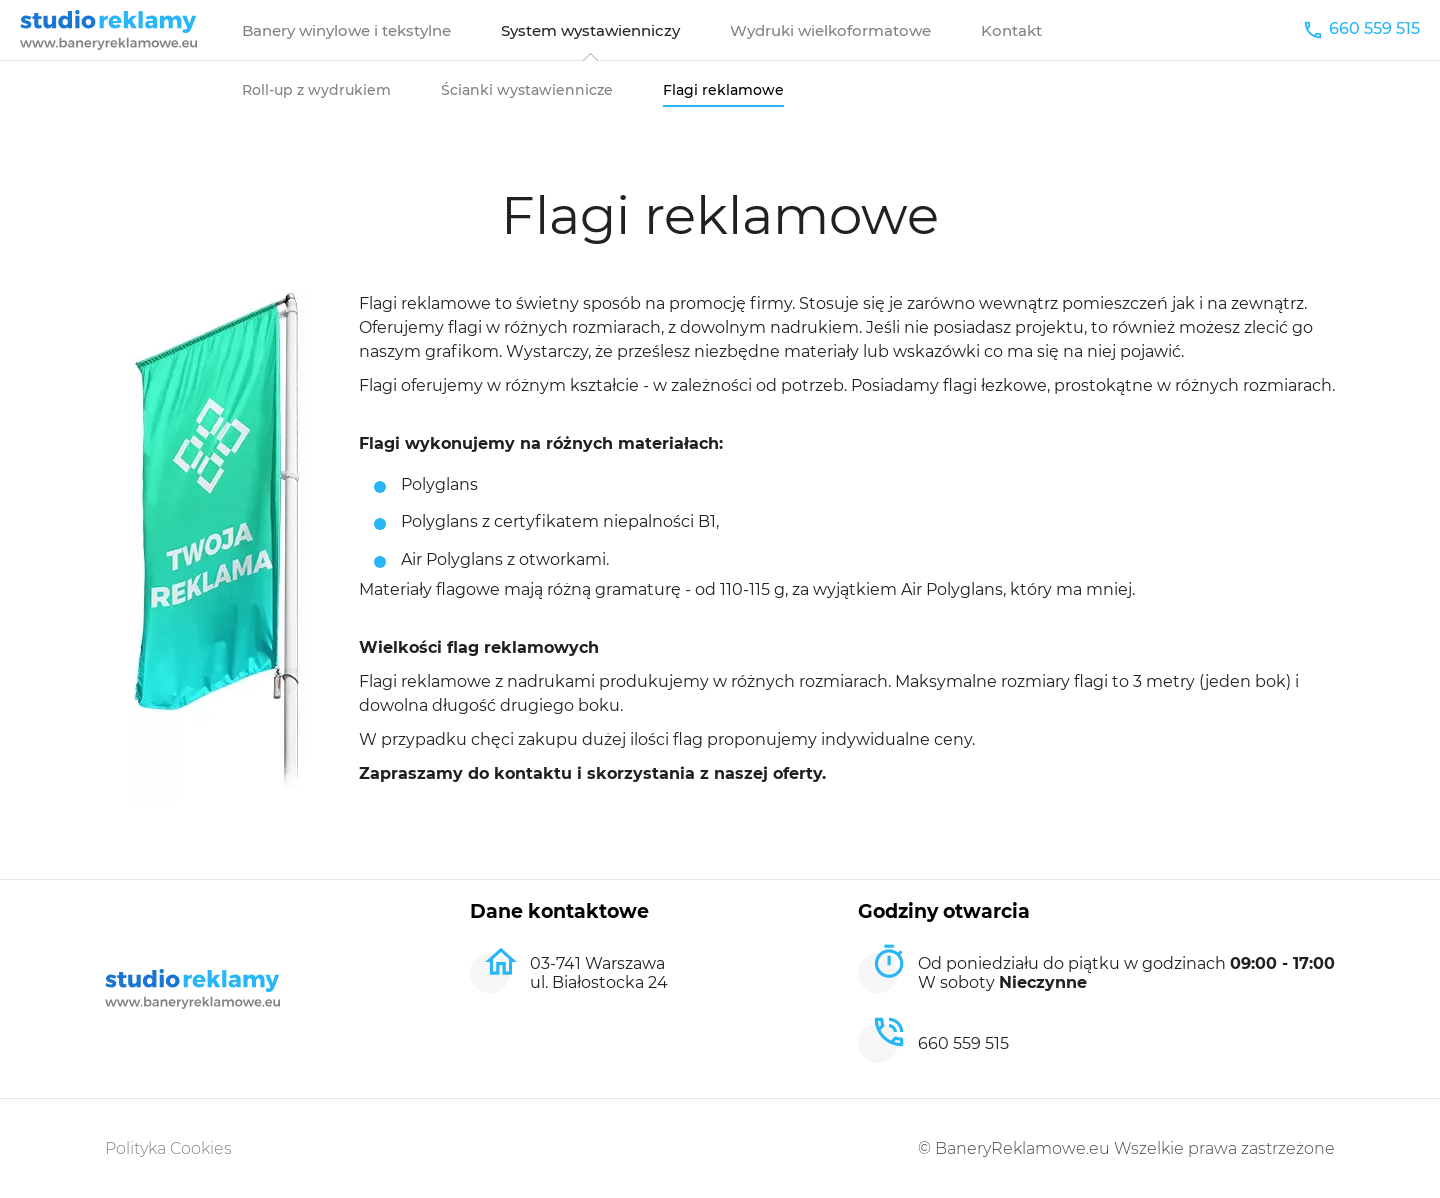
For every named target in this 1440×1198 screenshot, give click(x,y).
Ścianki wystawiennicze (527, 90)
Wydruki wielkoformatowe (830, 30)
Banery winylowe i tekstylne (346, 30)
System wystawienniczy (590, 30)
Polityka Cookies (168, 1148)
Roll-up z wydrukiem (316, 90)
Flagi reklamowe (723, 90)
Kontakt (1011, 30)
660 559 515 (1374, 28)
